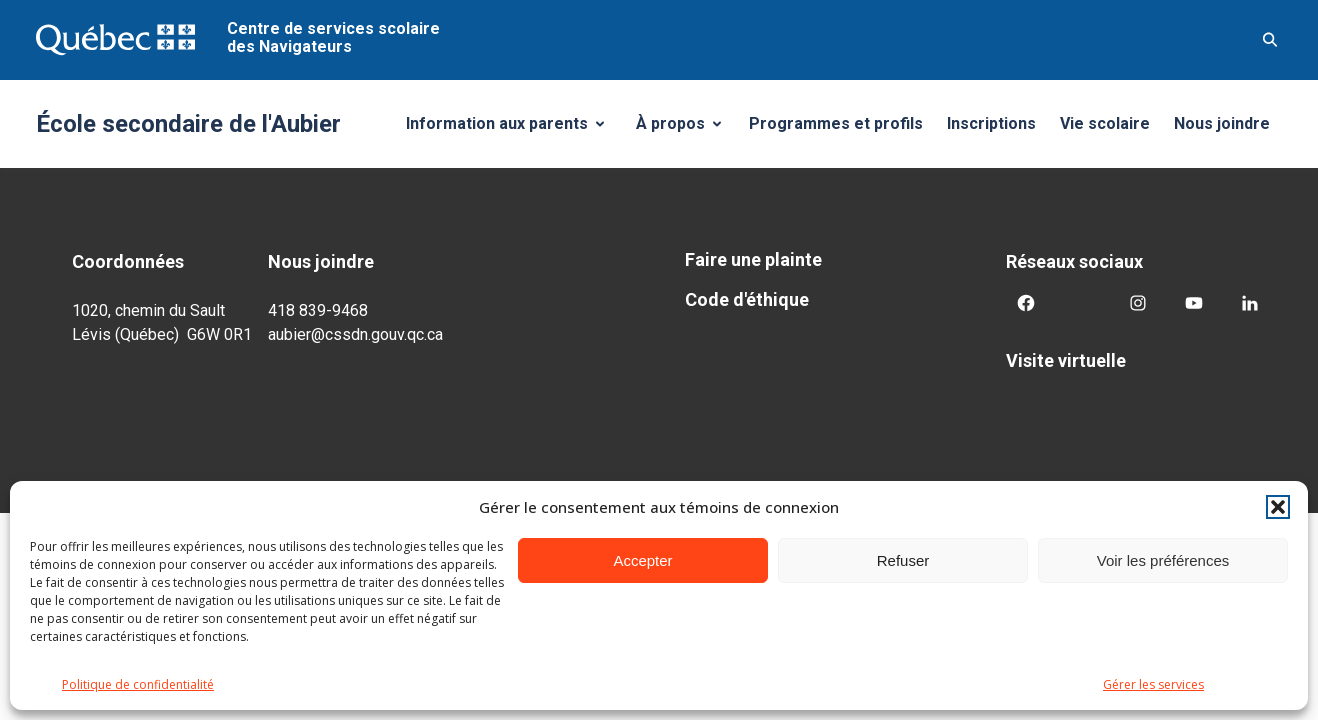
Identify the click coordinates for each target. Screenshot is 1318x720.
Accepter (642, 560)
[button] (1278, 507)
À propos (686, 129)
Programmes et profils (836, 123)
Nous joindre (1222, 123)
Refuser (903, 560)
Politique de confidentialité (138, 684)
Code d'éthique (747, 299)
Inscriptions (991, 123)
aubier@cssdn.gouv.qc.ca (355, 334)
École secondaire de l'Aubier (188, 124)
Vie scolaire (1105, 123)
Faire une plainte (753, 259)
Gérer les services (1153, 684)
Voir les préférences (1163, 560)
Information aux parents (512, 129)
